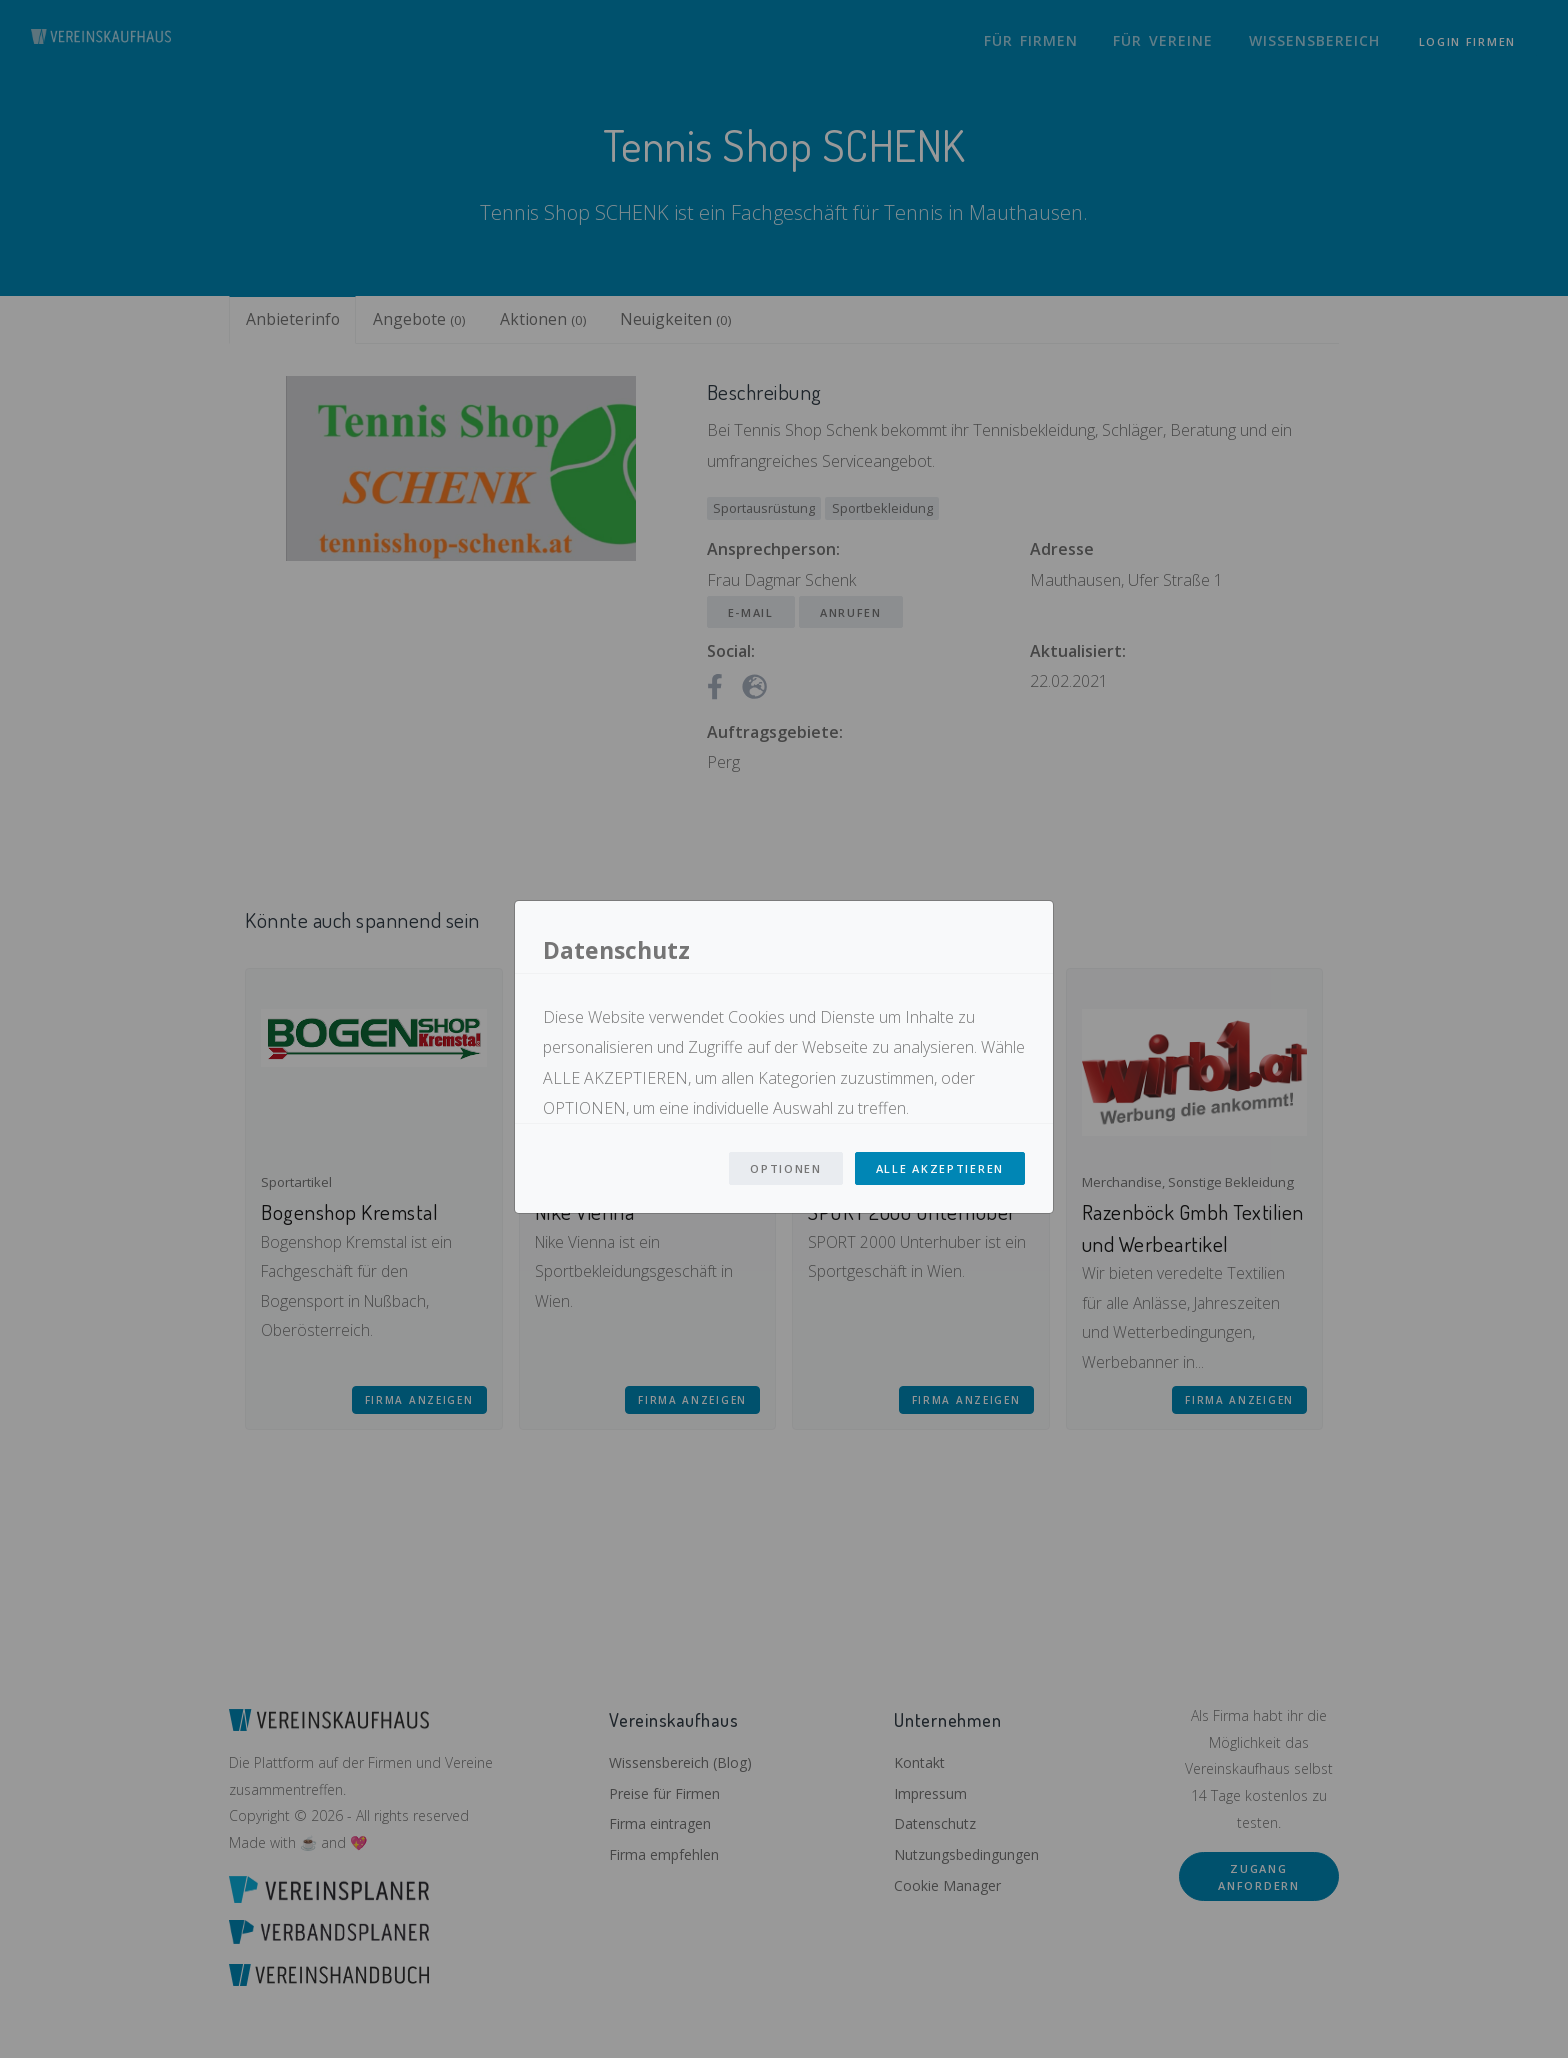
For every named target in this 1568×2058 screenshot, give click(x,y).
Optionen (786, 1168)
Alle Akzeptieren (940, 1168)
